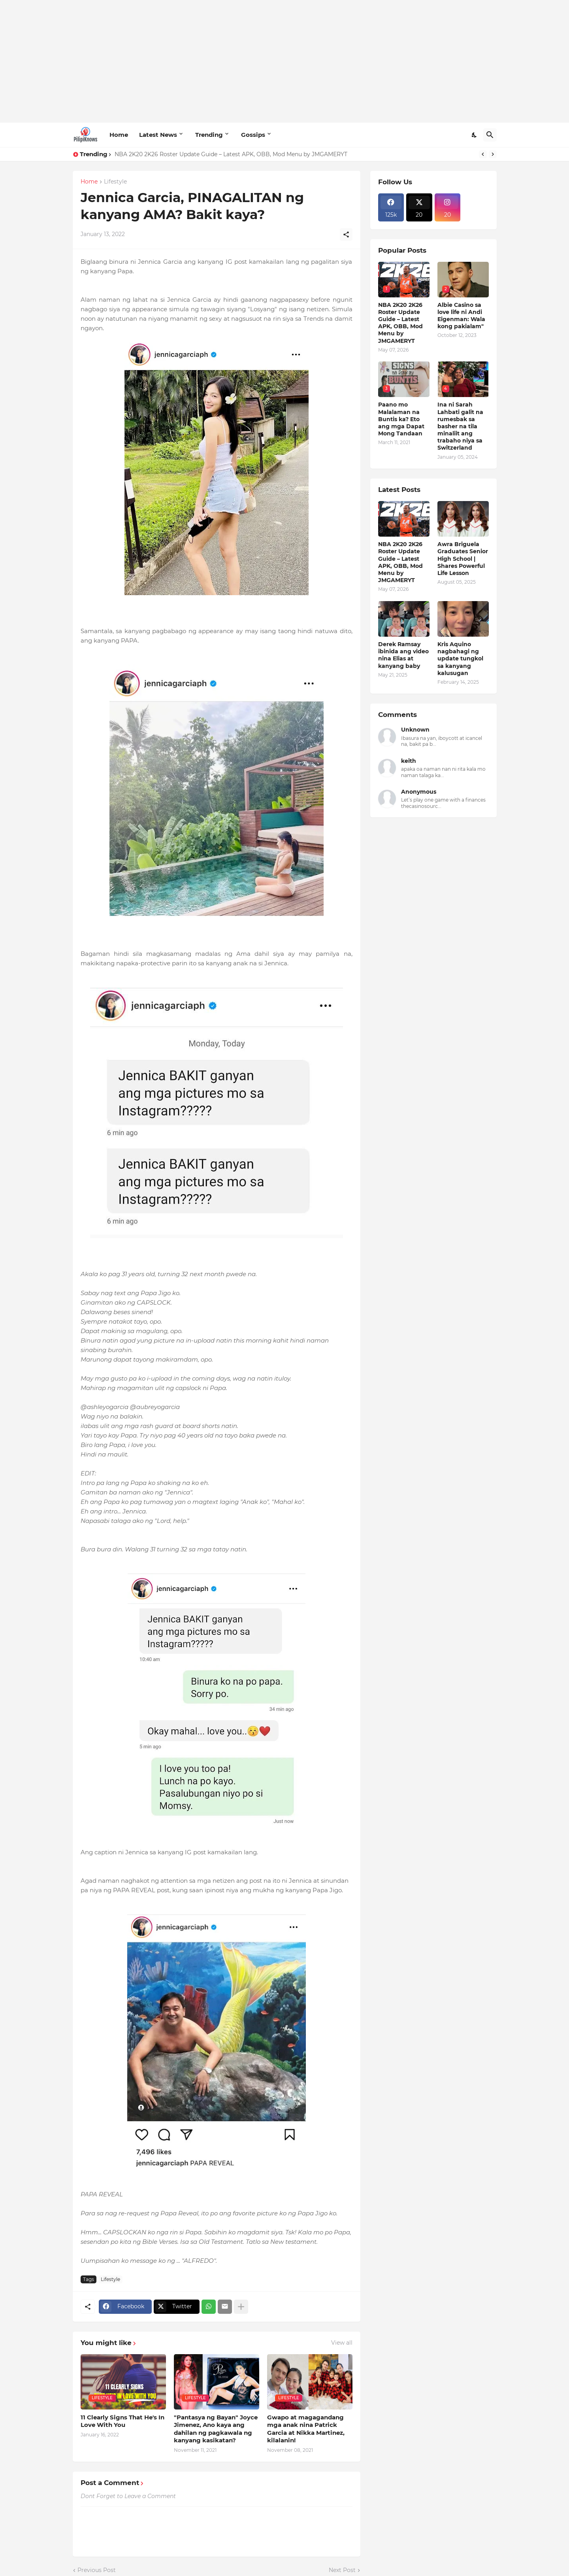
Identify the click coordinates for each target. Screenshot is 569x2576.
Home (118, 134)
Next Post (342, 2570)
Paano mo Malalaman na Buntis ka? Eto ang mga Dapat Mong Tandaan (401, 419)
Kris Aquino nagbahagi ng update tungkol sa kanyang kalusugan (460, 659)
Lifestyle (115, 182)
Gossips (253, 134)
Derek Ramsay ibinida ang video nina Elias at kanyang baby (403, 655)
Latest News (158, 134)
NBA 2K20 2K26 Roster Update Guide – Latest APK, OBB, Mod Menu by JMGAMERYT (231, 154)
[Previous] (483, 154)
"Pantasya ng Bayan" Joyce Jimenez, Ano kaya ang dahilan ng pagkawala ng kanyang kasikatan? (216, 2428)
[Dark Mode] (474, 135)
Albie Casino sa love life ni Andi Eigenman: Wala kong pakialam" (461, 315)
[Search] (490, 135)
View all (341, 2342)
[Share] (346, 234)
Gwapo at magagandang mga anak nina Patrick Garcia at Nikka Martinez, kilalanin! (306, 2428)
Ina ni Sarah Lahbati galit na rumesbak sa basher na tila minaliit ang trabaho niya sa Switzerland (460, 426)
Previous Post (96, 2570)
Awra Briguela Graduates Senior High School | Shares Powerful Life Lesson (462, 559)
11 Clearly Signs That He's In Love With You (122, 2421)
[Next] (493, 154)
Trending (209, 134)
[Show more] (241, 2307)
